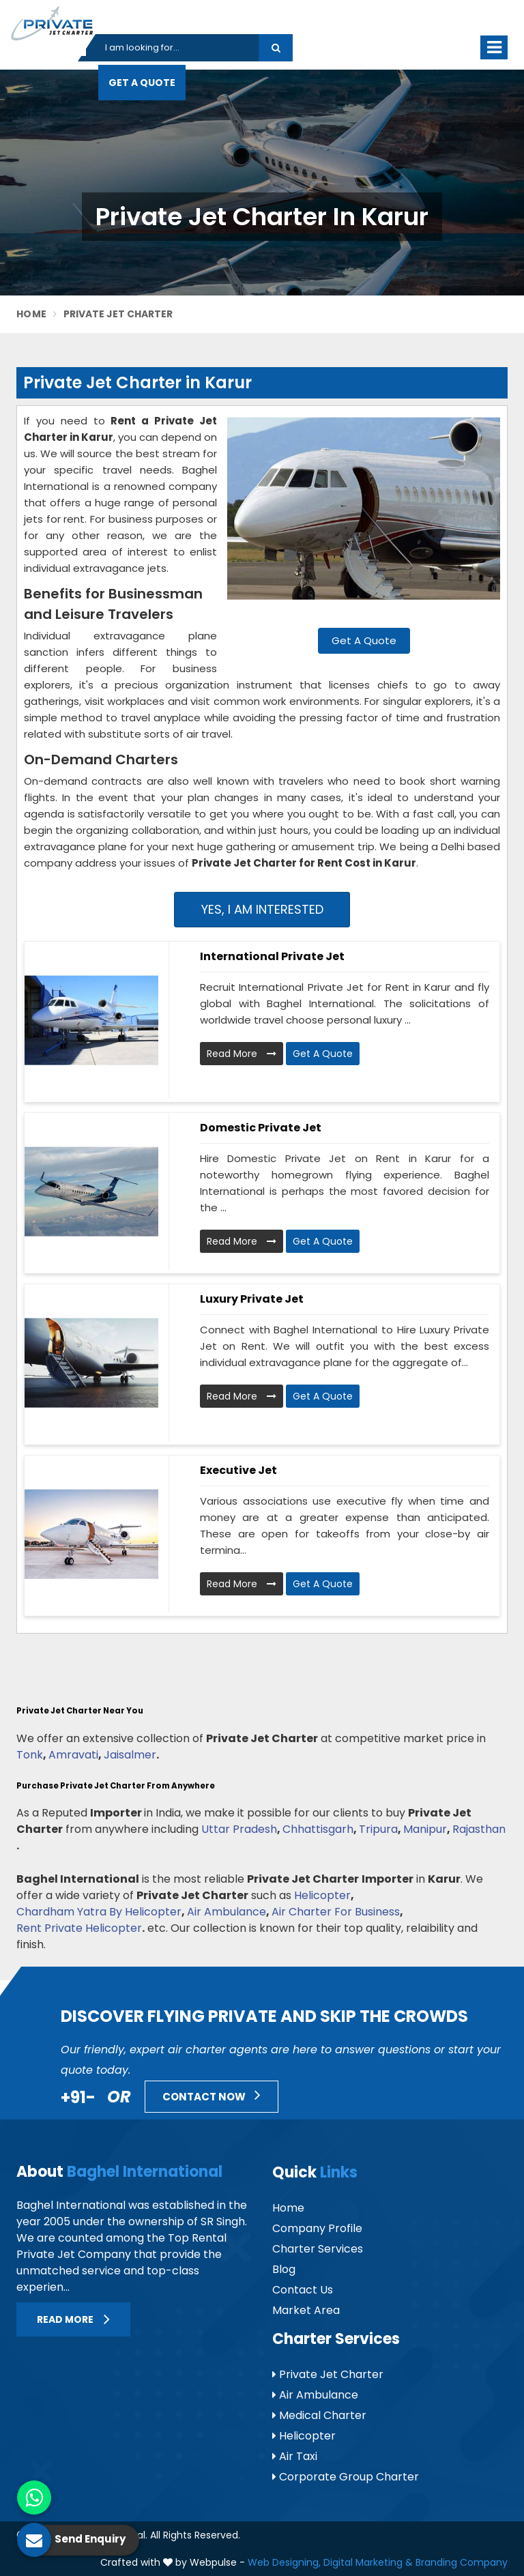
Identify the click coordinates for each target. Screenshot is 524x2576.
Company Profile (317, 2228)
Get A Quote (141, 82)
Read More (241, 1053)
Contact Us (302, 2290)
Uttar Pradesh (239, 1829)
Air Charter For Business (336, 1912)
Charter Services (317, 2249)
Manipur (425, 1829)
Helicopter (322, 1895)
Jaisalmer (130, 1755)
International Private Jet (272, 956)
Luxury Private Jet (252, 1299)
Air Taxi (294, 2456)
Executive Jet (238, 1470)
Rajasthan (479, 1829)
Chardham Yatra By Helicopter (98, 1912)
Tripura (378, 1829)
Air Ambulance (226, 1912)
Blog (283, 2269)
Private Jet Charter (327, 2374)
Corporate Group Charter (345, 2477)
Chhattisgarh (317, 1829)
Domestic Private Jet (260, 1127)
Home (31, 314)
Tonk (29, 1755)
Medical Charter (319, 2415)
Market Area (306, 2310)
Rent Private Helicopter (79, 1928)
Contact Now (211, 2095)
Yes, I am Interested (262, 909)
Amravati (73, 1755)
